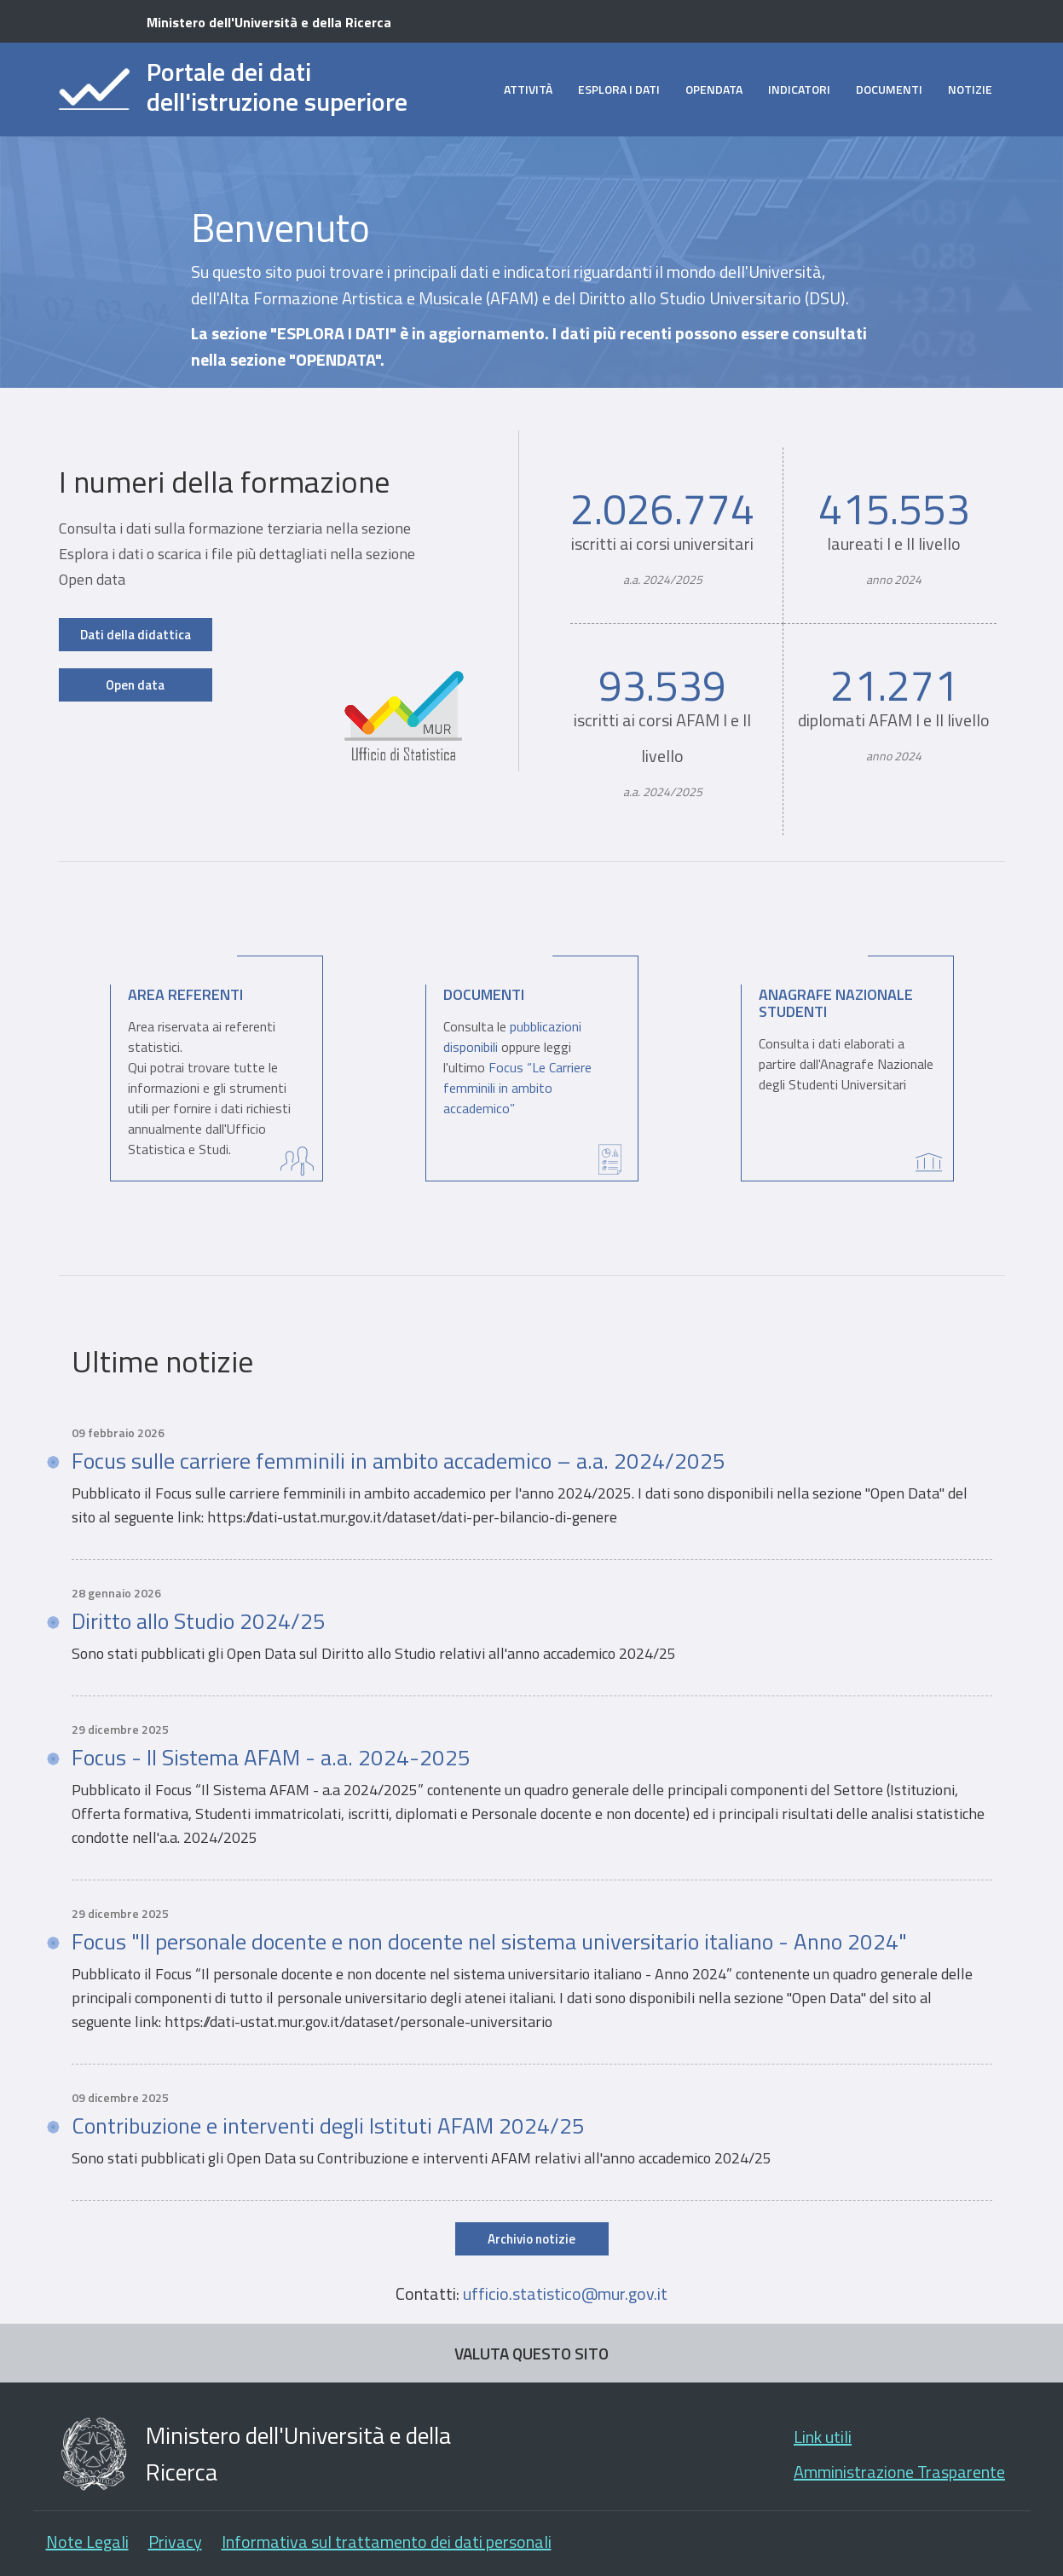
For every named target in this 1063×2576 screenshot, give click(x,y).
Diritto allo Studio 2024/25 (199, 1621)
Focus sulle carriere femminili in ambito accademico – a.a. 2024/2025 (398, 1461)
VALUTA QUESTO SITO (531, 2353)
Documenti (889, 89)
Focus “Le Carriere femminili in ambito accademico (517, 1087)
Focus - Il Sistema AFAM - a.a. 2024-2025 (271, 1758)
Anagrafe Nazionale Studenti (836, 1003)
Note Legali (87, 2541)
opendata (713, 89)
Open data (135, 685)
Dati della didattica (135, 634)
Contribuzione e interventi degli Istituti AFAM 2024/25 (328, 2126)
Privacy (175, 2541)
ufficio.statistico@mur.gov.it (565, 2293)
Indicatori (799, 89)
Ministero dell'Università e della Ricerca (269, 22)
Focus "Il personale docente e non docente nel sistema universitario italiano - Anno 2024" (489, 1942)
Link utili (823, 2436)
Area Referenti (185, 994)
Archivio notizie (531, 2239)
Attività (528, 89)
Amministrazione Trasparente (899, 2471)
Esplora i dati (619, 89)
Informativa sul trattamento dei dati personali (387, 2541)
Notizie (970, 89)
